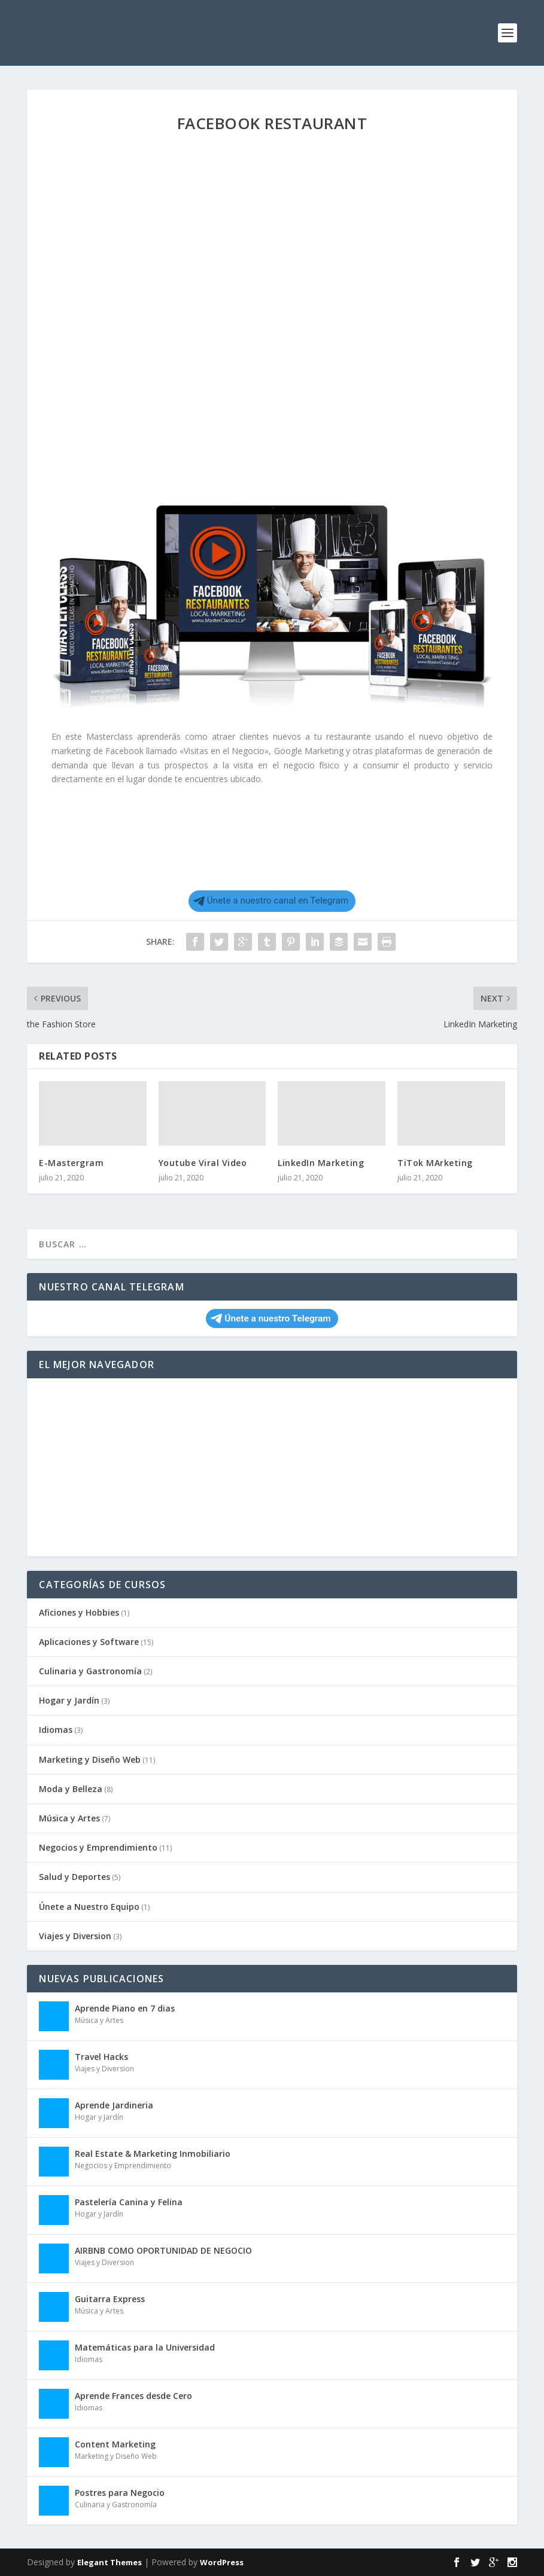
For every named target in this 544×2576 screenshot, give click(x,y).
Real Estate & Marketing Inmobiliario (152, 2153)
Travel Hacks (101, 2056)
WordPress (222, 2562)
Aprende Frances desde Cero (133, 2395)
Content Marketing (115, 2444)
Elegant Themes (109, 2562)
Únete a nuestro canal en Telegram (271, 900)
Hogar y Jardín (69, 1700)
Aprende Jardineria (114, 2105)
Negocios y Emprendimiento (98, 1847)
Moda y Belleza (70, 1788)
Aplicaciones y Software (89, 1641)
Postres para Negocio (120, 2492)
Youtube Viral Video (203, 1162)
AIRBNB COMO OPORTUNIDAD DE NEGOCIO (163, 2250)
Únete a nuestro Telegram (270, 1318)
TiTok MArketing (435, 1162)
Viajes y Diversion (75, 1936)
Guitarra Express (110, 2299)
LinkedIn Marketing (321, 1162)
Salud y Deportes (74, 1876)
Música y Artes (69, 1818)
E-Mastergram (71, 1162)
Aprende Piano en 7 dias (125, 2008)
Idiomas (55, 1729)
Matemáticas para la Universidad (145, 2347)
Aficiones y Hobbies (79, 1612)
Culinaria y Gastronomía (90, 1671)
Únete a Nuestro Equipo (89, 1906)
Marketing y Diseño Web (90, 1759)
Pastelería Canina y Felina (129, 2202)
